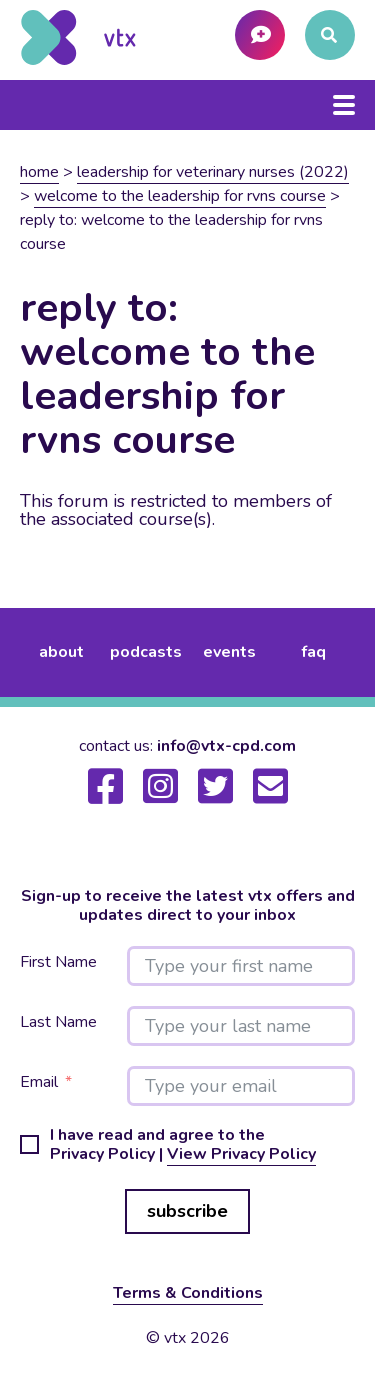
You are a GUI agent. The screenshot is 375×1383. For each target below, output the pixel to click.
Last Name (58, 1022)
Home (39, 172)
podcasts (146, 652)
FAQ (313, 652)
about (61, 652)
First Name (58, 962)
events (229, 652)
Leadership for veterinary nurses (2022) (213, 172)
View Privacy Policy (241, 1154)
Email (39, 1082)
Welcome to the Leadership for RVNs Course (180, 196)
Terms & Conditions (188, 1293)
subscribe (187, 1211)
